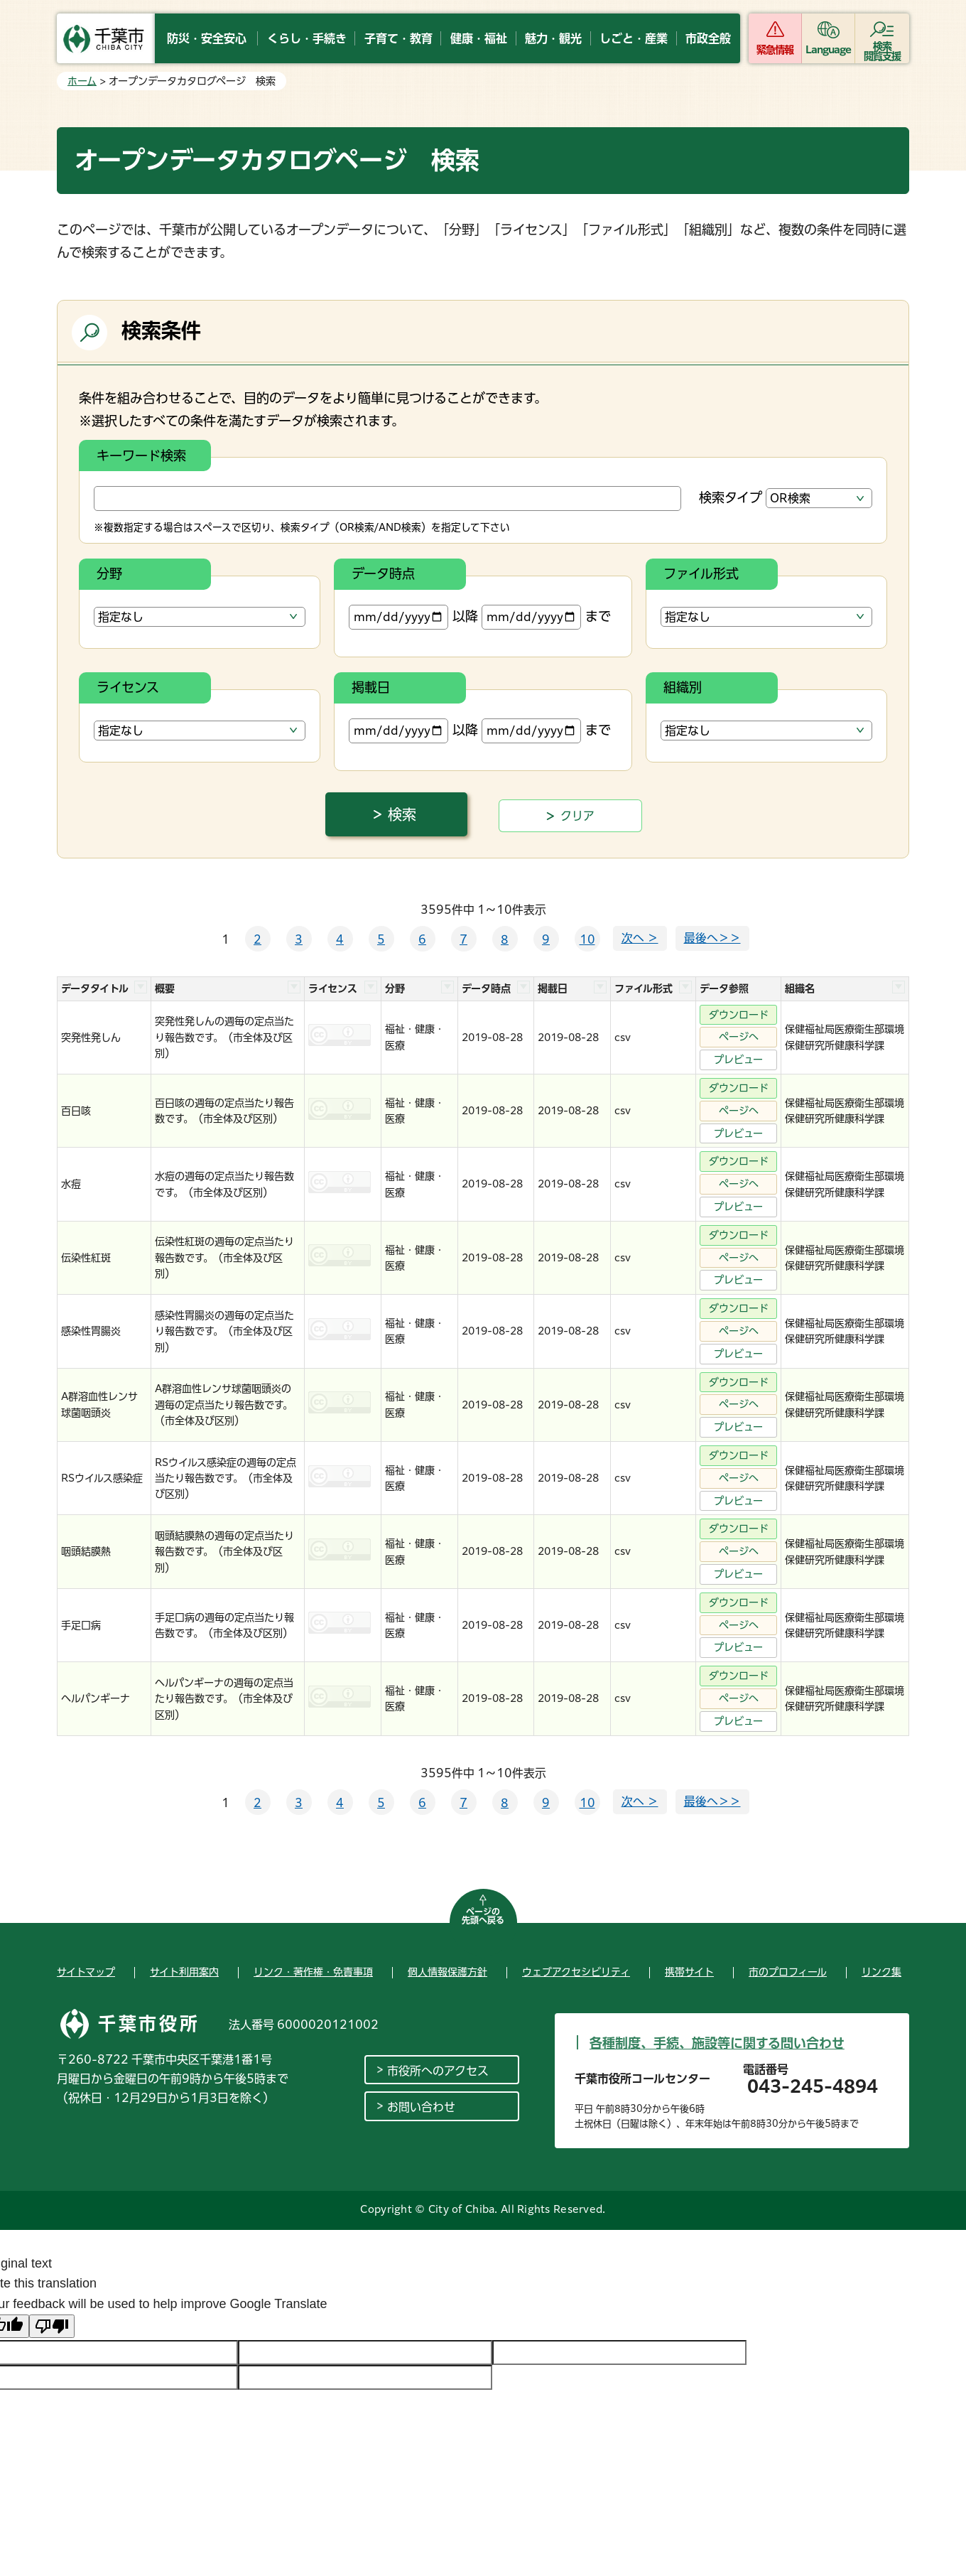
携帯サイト (689, 1972)
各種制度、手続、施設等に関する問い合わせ (717, 2043)
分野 (109, 573)
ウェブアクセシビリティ (576, 1972)
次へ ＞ (640, 938)
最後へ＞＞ (712, 938)
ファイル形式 (701, 573)
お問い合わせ (421, 2107)
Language (828, 50)
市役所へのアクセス (438, 2070)
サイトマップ (86, 1972)
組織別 (682, 687)
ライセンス (128, 687)
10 (587, 939)
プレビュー (738, 1060)
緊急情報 (774, 50)
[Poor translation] (52, 2326)
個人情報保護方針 (447, 1972)
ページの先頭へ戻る (483, 1915)
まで (546, 617)
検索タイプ (730, 497)
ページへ (739, 1037)
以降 (413, 617)
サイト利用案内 (184, 1972)
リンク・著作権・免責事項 (313, 1972)
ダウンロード (739, 1015)
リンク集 (881, 1972)
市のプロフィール (788, 1972)
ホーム (82, 81)
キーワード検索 (141, 455)
